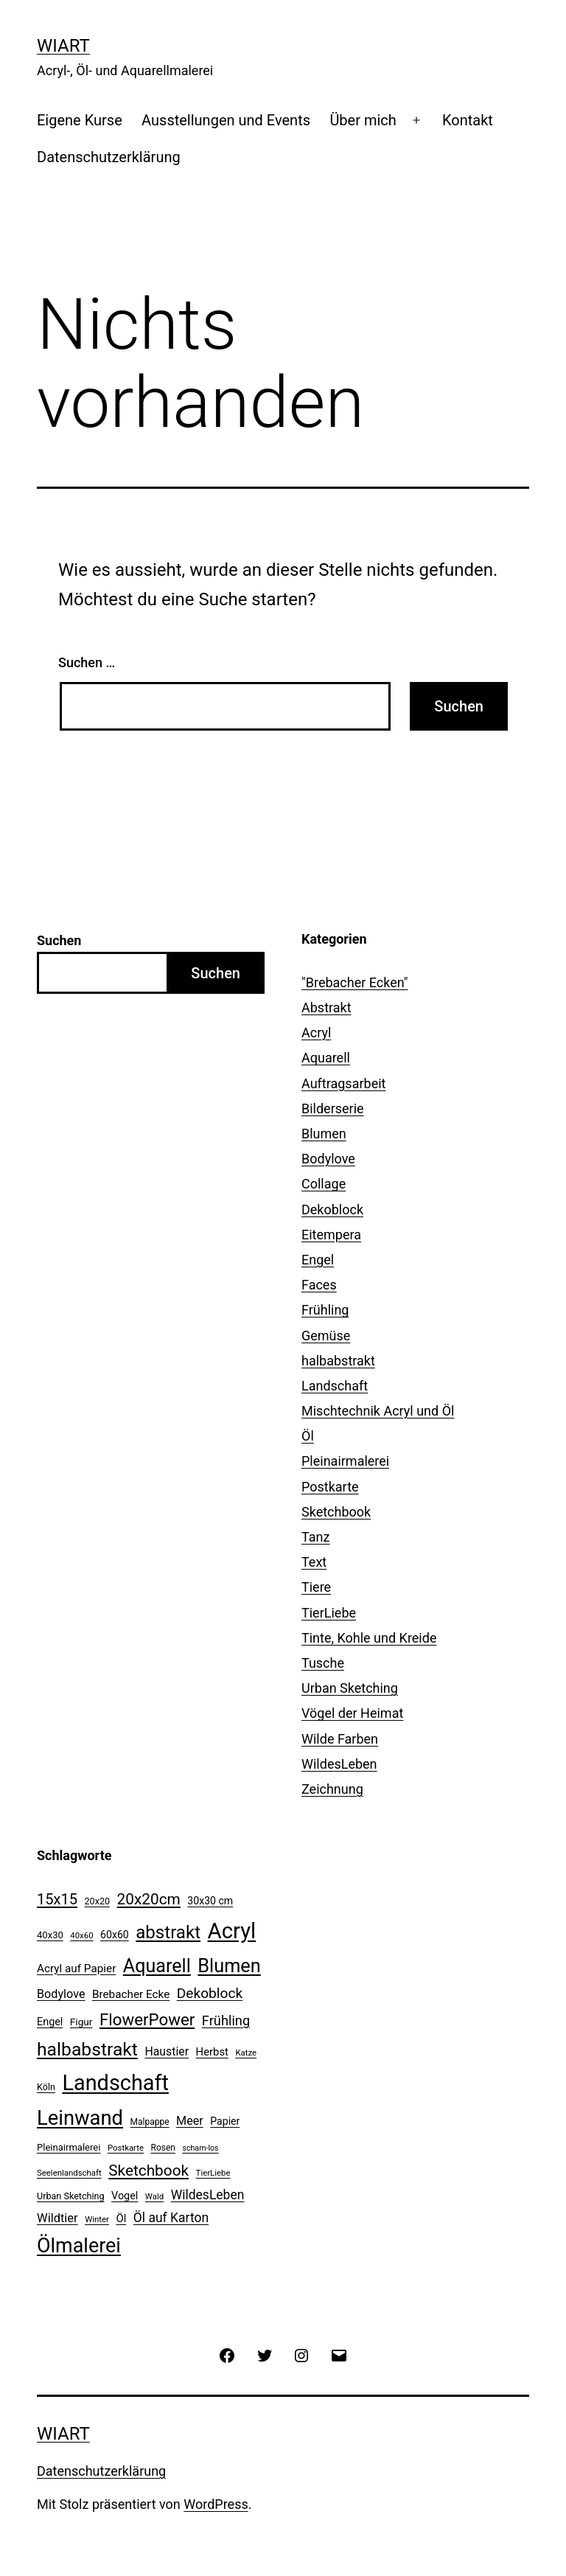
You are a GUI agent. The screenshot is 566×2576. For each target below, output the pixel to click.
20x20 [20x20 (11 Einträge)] (98, 1901)
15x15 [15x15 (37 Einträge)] (57, 1899)
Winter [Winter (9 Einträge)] (97, 2219)
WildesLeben (339, 1764)
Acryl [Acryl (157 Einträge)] (232, 1930)
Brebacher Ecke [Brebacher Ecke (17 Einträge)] (131, 1994)
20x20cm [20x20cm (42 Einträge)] (149, 1899)
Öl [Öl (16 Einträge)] (121, 2218)
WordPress (216, 2504)
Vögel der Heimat (352, 1713)
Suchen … (86, 662)
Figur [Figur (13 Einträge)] (81, 2021)
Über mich (362, 120)
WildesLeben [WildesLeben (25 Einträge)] (208, 2194)
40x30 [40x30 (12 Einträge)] (50, 1934)
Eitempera (331, 1234)
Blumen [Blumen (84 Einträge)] (229, 1966)
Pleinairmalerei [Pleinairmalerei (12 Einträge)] (68, 2147)
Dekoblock (332, 1209)
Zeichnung (332, 1789)
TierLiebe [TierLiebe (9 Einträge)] (213, 2173)
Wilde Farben (339, 1739)
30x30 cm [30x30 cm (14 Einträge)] (210, 1901)
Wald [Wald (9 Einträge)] (154, 2196)
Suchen (59, 940)
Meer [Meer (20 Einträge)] (189, 2121)
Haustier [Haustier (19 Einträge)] (166, 2051)
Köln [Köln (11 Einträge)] (46, 2086)
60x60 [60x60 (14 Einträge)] (114, 1934)
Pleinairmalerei (345, 1461)
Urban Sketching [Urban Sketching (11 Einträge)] (71, 2195)
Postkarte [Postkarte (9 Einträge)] (126, 2147)
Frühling (325, 1309)
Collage (323, 1183)
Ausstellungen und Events (226, 120)
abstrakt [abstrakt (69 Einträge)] (168, 1932)
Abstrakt (326, 1007)
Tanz (315, 1537)
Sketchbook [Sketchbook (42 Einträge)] (148, 2170)
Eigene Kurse (79, 120)
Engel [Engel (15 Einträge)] (50, 2022)
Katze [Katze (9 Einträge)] (245, 2052)
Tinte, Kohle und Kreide (368, 1638)
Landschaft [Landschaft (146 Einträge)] (115, 2082)
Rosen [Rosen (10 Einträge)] (163, 2147)
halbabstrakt (338, 1360)
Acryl (316, 1032)
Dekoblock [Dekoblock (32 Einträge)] (209, 1993)
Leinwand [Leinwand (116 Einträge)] (80, 2118)
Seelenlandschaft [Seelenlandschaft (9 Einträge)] (69, 2173)
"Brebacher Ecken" (354, 982)
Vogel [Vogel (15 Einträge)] (124, 2196)
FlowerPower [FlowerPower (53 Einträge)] (147, 2019)
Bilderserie (332, 1108)
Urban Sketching (349, 1688)
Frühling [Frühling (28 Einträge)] (226, 2020)
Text (313, 1562)
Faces (319, 1284)
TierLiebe (328, 1613)
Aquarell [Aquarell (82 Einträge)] (157, 1966)
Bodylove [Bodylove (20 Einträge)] (61, 1994)
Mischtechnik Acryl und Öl (377, 1410)
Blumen (323, 1133)
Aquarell (325, 1057)
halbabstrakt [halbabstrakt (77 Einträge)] (87, 2049)
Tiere (316, 1587)
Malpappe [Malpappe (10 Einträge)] (150, 2122)
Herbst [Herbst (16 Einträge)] (212, 2051)
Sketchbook (336, 1512)
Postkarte (330, 1486)
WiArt (63, 45)
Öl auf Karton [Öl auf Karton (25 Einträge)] (171, 2217)
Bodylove (328, 1158)
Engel (317, 1259)
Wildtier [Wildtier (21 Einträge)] (57, 2218)
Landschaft (334, 1385)
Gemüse (325, 1335)
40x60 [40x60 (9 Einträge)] (81, 1935)
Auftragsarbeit (343, 1083)
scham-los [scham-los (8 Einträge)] (200, 2148)
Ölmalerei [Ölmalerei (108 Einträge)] (79, 2246)
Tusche (322, 1663)
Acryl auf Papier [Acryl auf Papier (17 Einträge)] (76, 1968)
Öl (307, 1436)
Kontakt (467, 120)
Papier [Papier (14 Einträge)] (225, 2121)
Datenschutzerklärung (109, 157)
